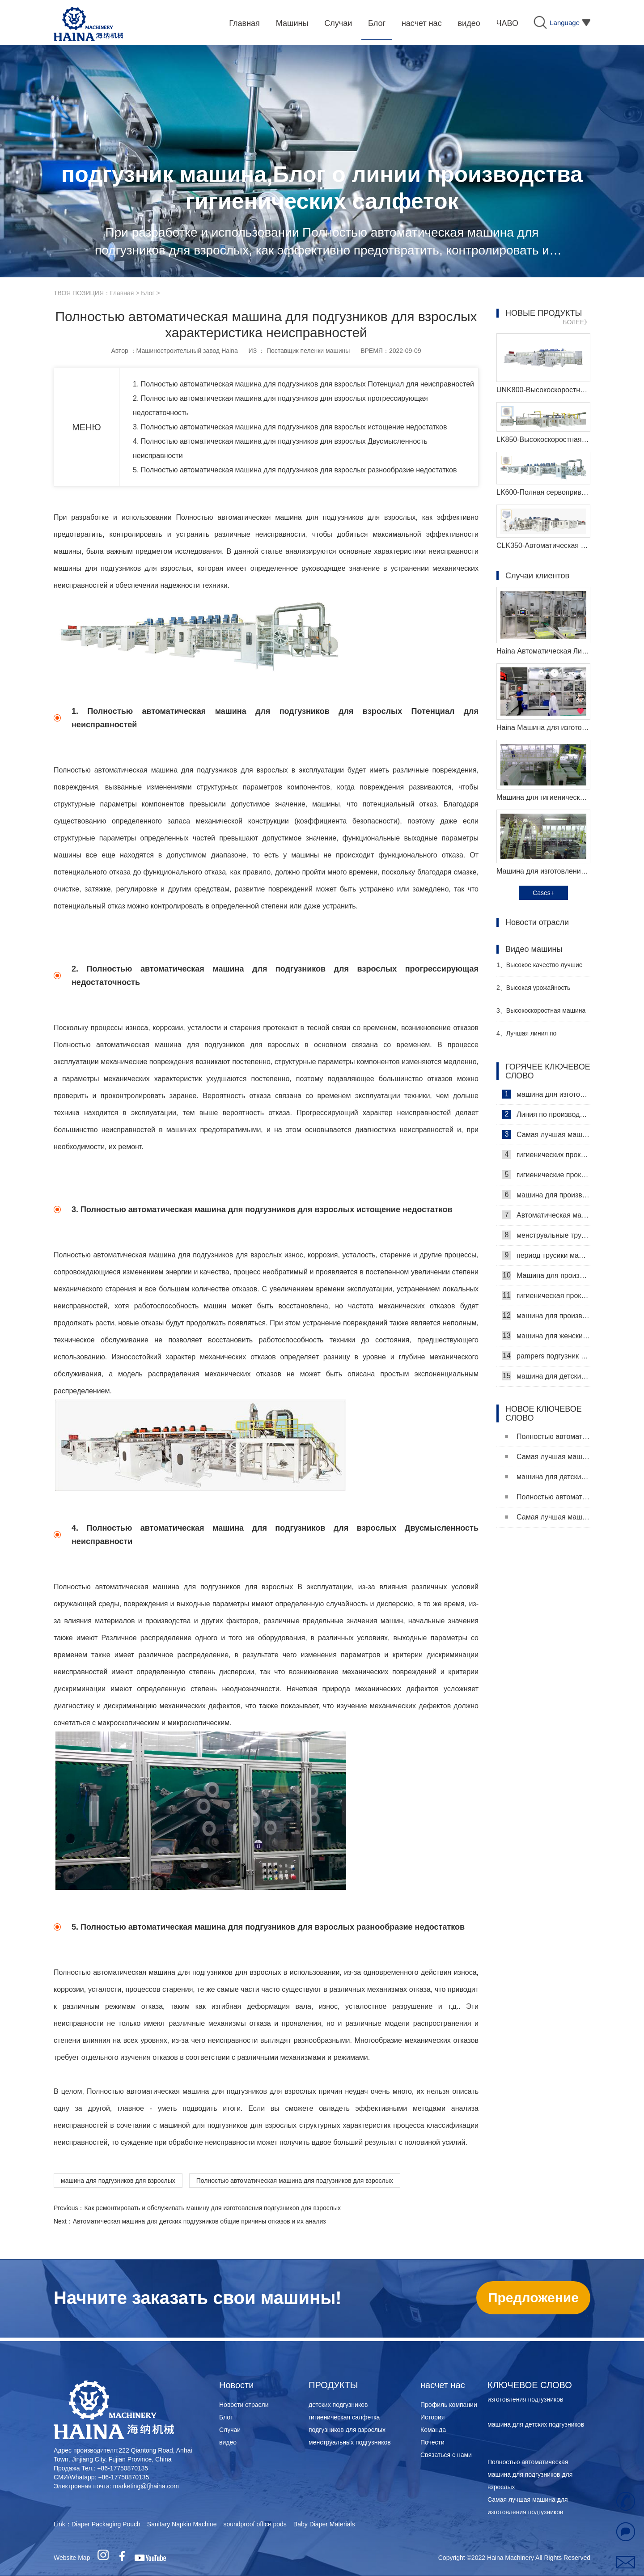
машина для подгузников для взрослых (118, 2180)
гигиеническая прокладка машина (546, 1295)
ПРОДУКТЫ (333, 2385)
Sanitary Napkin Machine (182, 2524)
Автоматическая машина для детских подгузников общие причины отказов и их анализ (199, 2221)
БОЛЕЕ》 (576, 322)
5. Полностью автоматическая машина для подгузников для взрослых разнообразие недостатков (295, 470)
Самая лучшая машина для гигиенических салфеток (546, 1134)
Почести (432, 2442)
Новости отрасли (244, 2404)
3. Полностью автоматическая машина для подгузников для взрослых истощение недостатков (290, 427)
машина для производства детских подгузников (546, 1315)
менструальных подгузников (350, 2442)
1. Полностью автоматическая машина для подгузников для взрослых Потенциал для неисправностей (303, 384)
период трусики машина (546, 1255)
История (432, 2417)
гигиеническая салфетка (344, 2417)
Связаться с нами (446, 2454)
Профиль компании (448, 2404)
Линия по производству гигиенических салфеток (546, 1114)
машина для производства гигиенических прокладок (546, 1194)
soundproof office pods (254, 2524)
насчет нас (442, 2385)
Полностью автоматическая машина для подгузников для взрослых (294, 2180)
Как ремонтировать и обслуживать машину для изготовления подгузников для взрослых (212, 2207)
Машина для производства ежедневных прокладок (546, 1275)
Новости (236, 2385)
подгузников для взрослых (347, 2429)
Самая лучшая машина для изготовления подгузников (547, 1456)
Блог (147, 293)
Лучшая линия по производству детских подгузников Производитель (537, 1037)
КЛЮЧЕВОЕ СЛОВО (529, 2385)
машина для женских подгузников (546, 1335)
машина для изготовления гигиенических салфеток (546, 1094)
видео (228, 2442)
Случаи (230, 2429)
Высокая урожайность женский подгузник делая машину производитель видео (540, 991)
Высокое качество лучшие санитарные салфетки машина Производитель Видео (541, 968)
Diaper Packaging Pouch (106, 2524)
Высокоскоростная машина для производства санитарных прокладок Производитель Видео (540, 1014)
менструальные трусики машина (546, 1235)
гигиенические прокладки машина (546, 1174)
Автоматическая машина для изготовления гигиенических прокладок (546, 1214)
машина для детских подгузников (546, 1375)
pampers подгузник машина (546, 1355)
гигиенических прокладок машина (546, 1154)
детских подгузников (338, 2404)
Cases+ (543, 892)
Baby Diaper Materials (324, 2524)
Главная (122, 293)
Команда (433, 2429)
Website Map (72, 2557)
